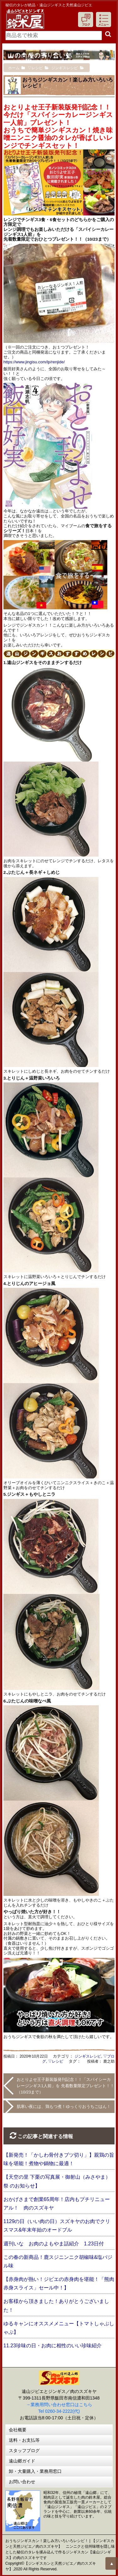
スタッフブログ (24, 2450)
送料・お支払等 (24, 2440)
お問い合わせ (22, 2481)
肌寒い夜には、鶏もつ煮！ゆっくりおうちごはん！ (64, 2106)
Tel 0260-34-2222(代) (59, 2411)
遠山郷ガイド (22, 2460)
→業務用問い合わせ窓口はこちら (59, 2404)
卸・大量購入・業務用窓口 (35, 2471)
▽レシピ (55, 2061)
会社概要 (17, 2429)
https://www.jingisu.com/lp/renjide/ (34, 362)
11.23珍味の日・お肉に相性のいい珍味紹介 (52, 2345)
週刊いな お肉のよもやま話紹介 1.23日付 (53, 2243)
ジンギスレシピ (88, 2056)
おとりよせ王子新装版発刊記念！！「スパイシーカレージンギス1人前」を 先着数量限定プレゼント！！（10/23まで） (65, 2085)
